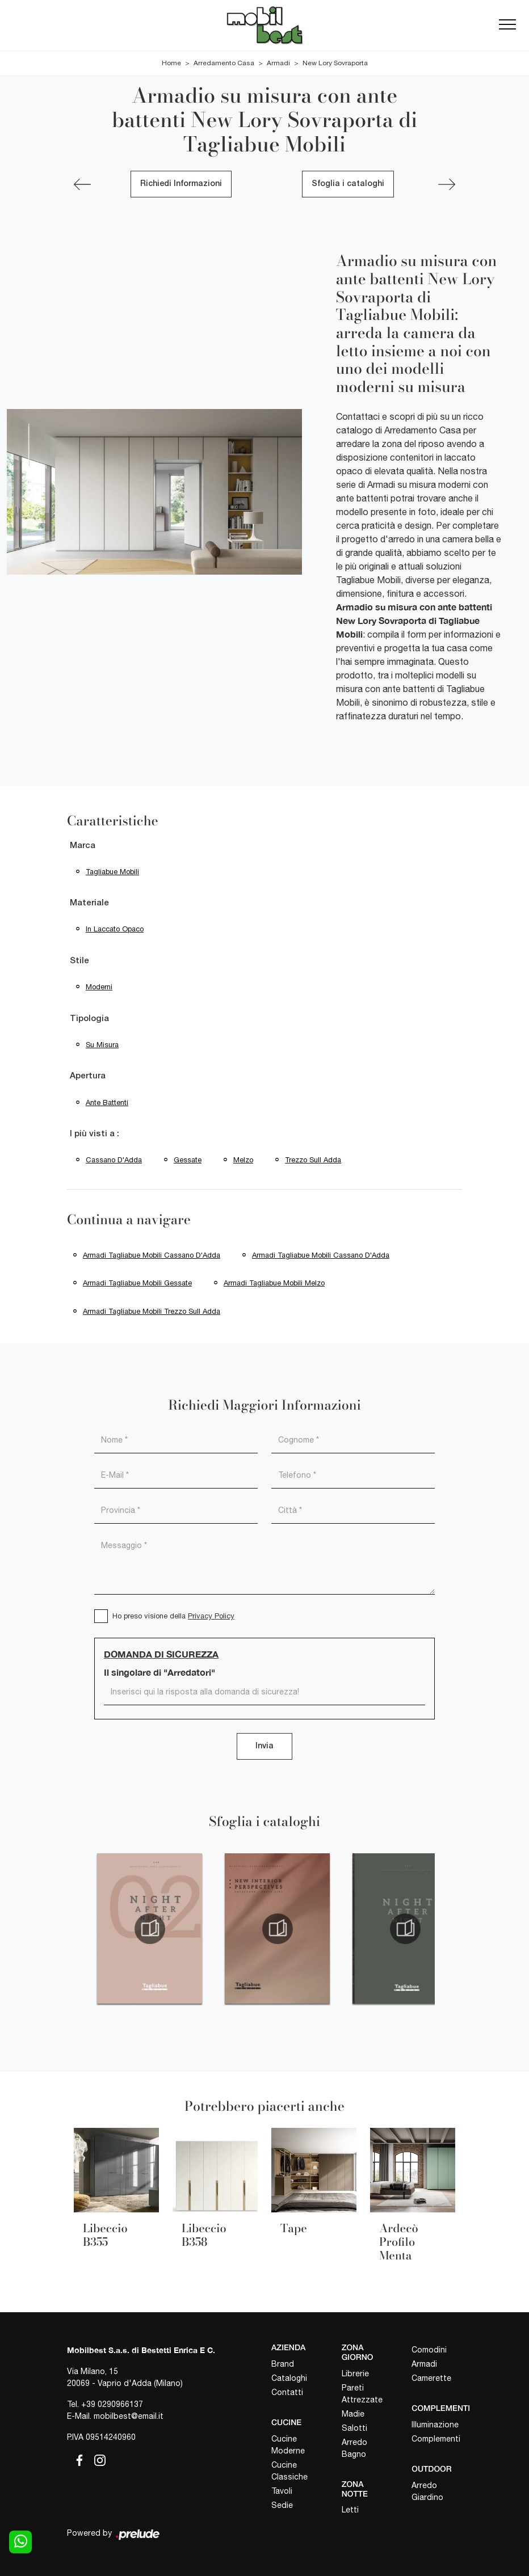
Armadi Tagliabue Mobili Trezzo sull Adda (151, 1311)
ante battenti (107, 1102)
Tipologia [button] (89, 1019)
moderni (99, 987)
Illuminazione (435, 2424)
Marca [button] (82, 846)
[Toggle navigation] (507, 25)
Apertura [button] (88, 1076)
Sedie (282, 2505)
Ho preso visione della (173, 1616)
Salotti (354, 2427)
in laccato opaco (115, 929)
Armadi (278, 63)
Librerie (355, 2373)
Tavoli (281, 2490)
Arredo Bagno (354, 2448)
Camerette (431, 2378)
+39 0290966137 (112, 2404)
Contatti (287, 2392)
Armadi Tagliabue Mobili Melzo (274, 1283)
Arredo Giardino (427, 2491)
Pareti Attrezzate (362, 2393)
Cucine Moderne (288, 2444)
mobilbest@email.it (128, 2416)
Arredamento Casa (224, 63)
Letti (350, 2509)
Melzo (243, 1160)
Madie (353, 2413)
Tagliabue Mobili (112, 871)
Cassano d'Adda (114, 1160)
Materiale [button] (89, 903)
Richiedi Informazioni (181, 184)
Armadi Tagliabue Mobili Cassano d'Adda (151, 1255)
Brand (282, 2363)
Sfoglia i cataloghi (348, 184)
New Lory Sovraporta (335, 63)
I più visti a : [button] (94, 1134)
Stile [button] (79, 961)
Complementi (436, 2438)
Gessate (187, 1160)
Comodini (429, 2349)
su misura (102, 1044)
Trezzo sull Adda (313, 1160)
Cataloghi (289, 2378)
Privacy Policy (211, 1616)
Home (171, 63)
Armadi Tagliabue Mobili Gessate (137, 1283)
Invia (264, 1746)
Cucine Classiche (289, 2470)
